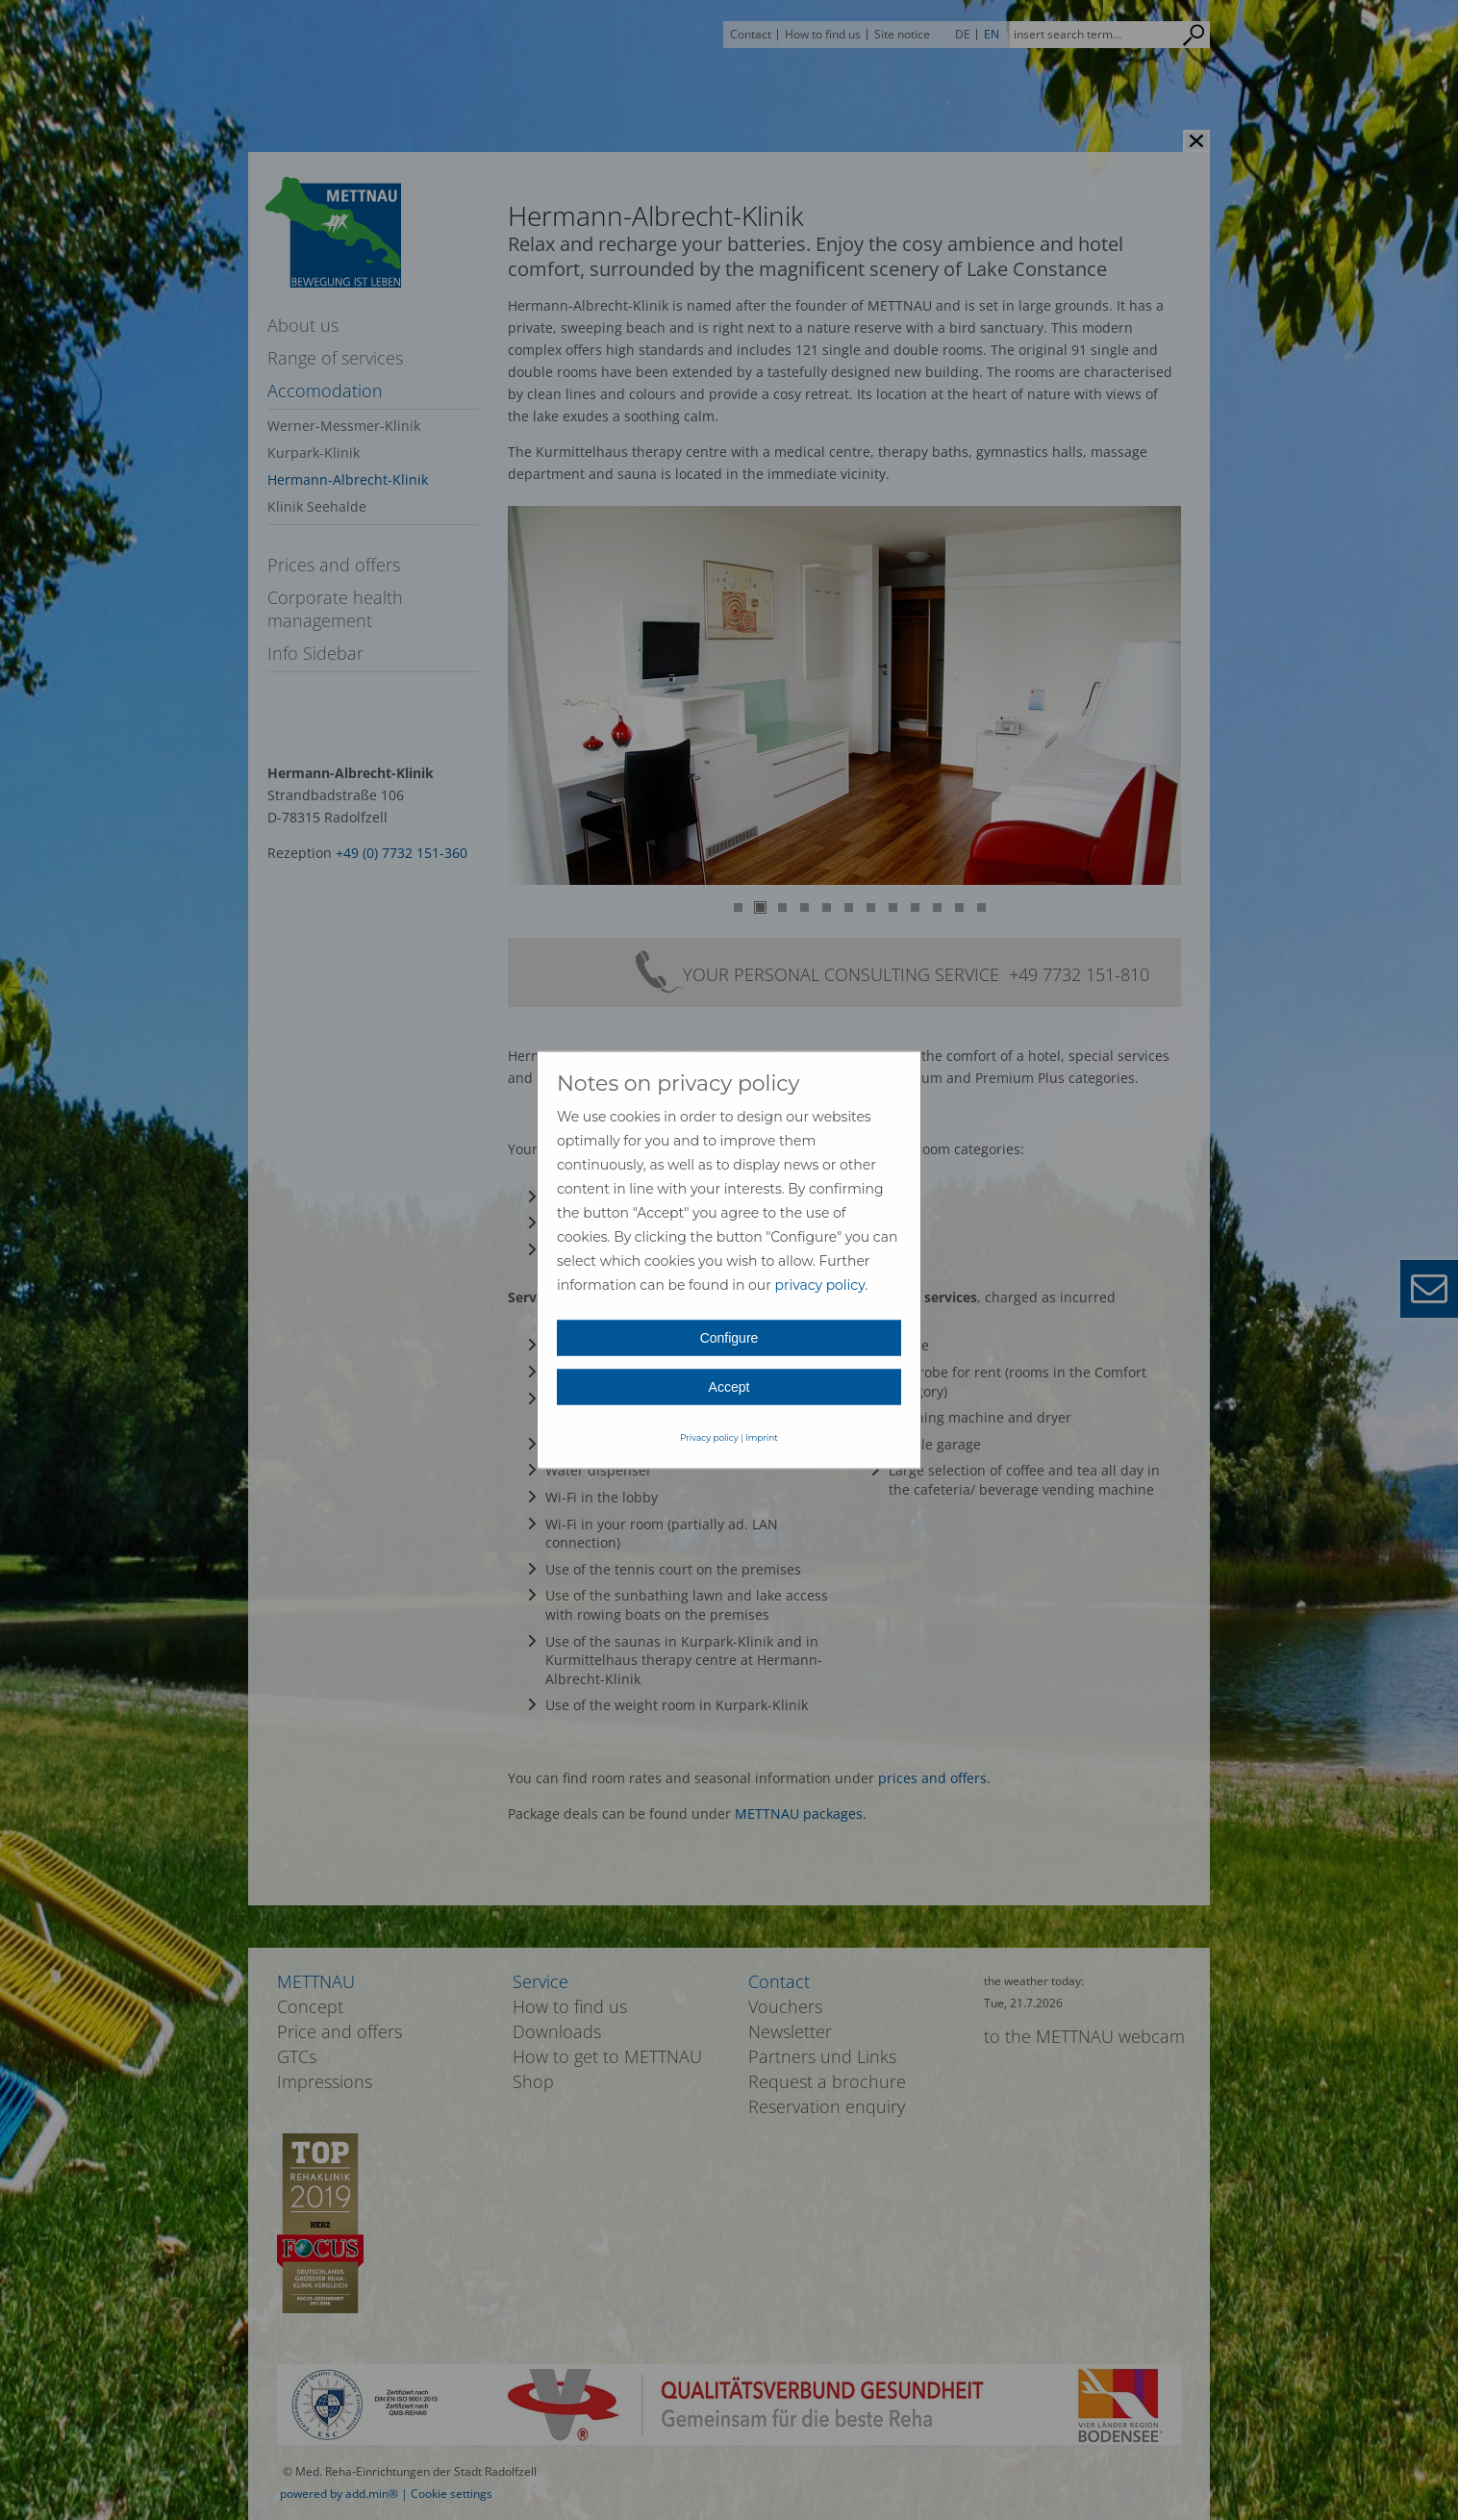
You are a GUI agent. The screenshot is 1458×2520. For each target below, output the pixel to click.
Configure (729, 1338)
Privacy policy (709, 1437)
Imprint (761, 1437)
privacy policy (819, 1285)
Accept (729, 1387)
